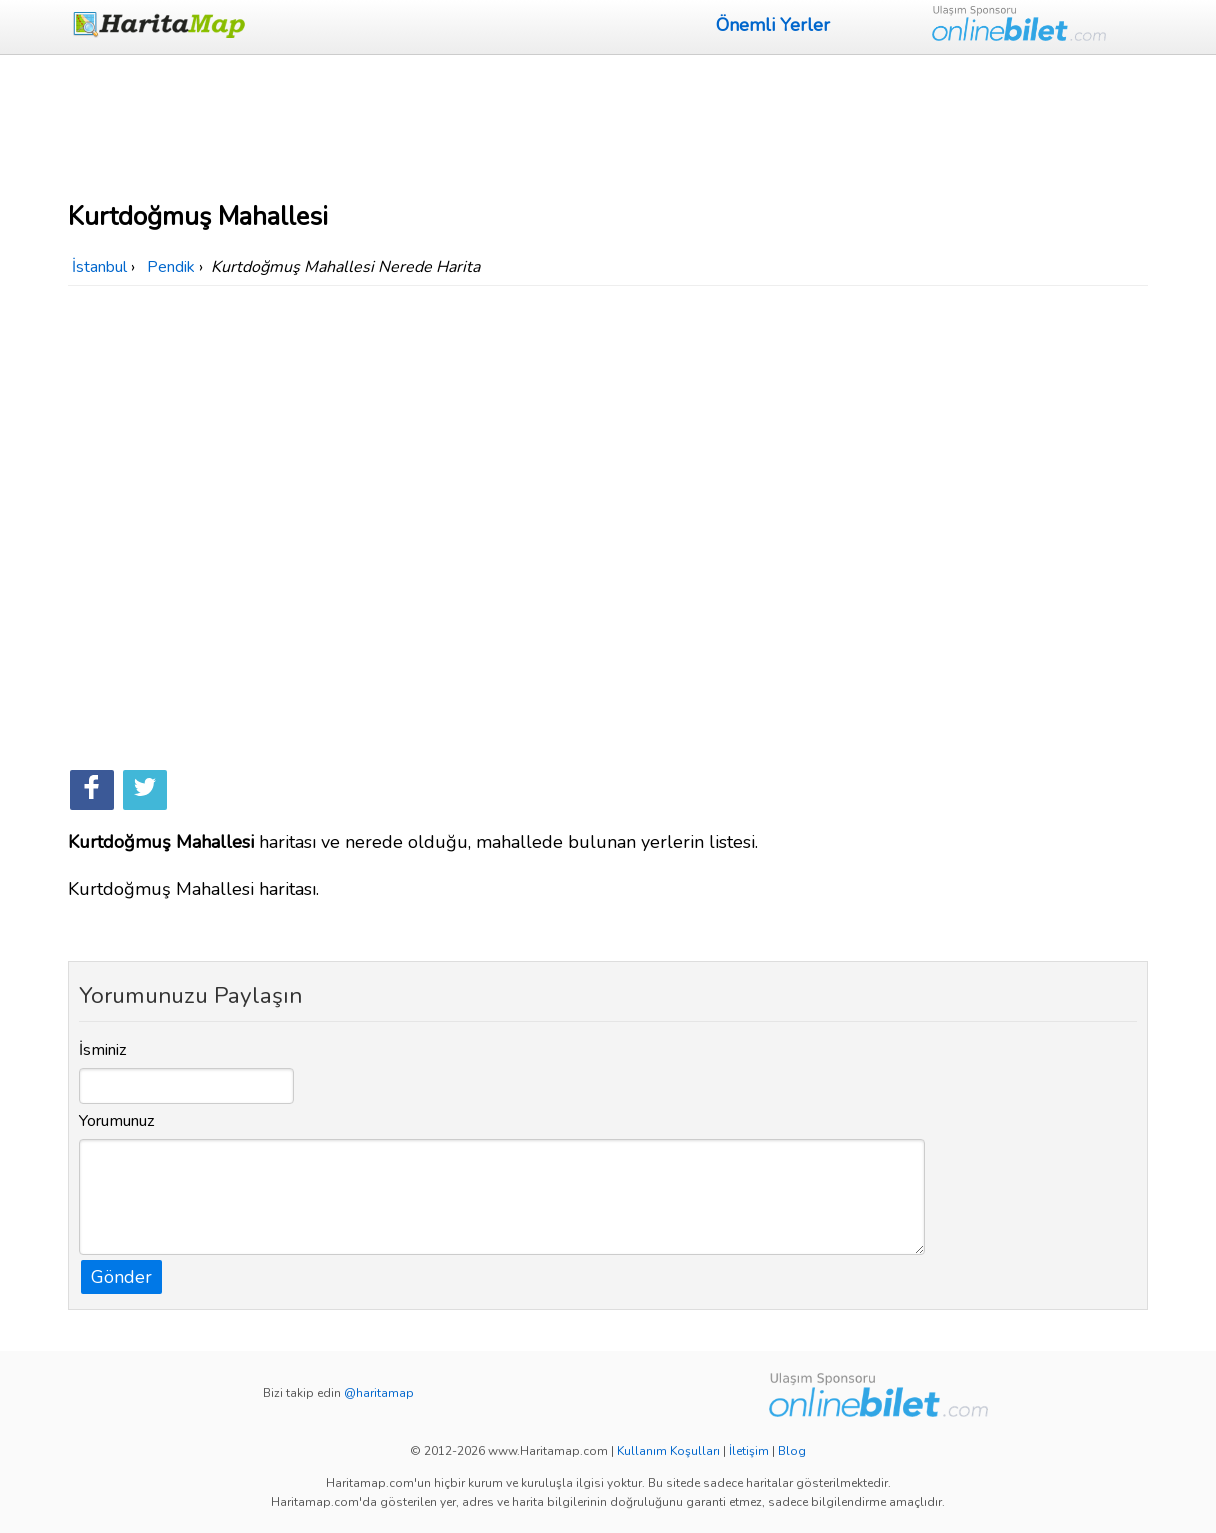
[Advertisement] (608, 125)
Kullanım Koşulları (668, 1451)
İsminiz (103, 1050)
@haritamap (379, 1393)
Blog (792, 1451)
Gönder (121, 1277)
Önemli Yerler (773, 25)
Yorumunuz (117, 1121)
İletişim (749, 1451)
